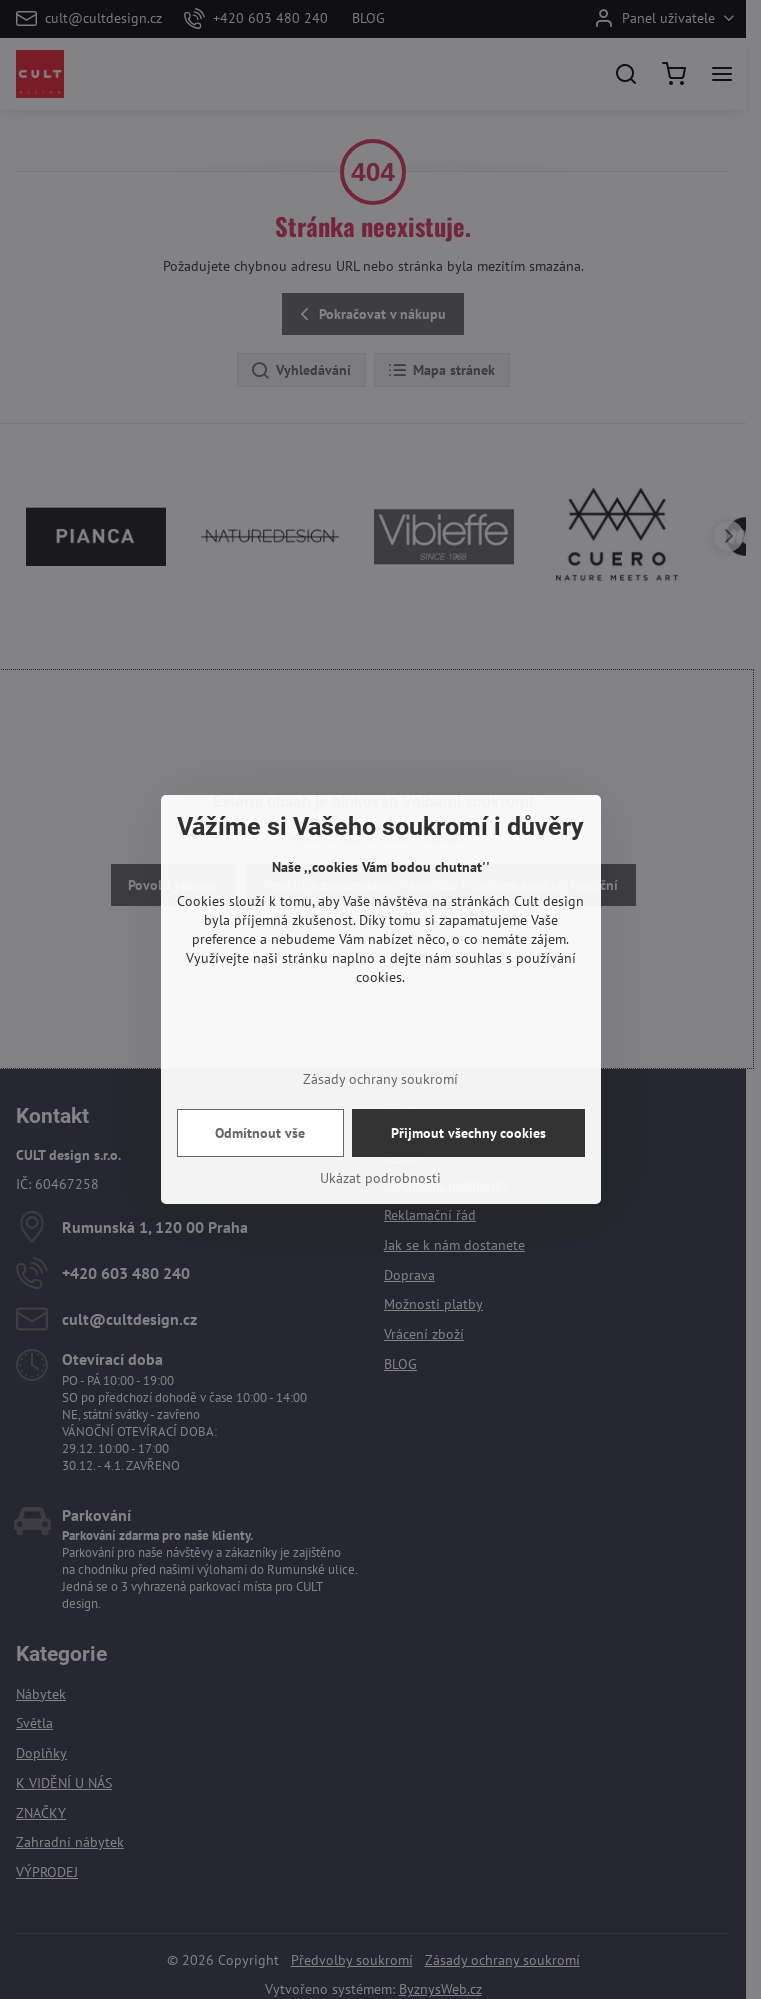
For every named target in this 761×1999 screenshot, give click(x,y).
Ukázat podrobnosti (380, 1178)
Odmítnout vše (260, 1133)
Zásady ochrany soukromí (380, 1079)
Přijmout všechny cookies (468, 1133)
